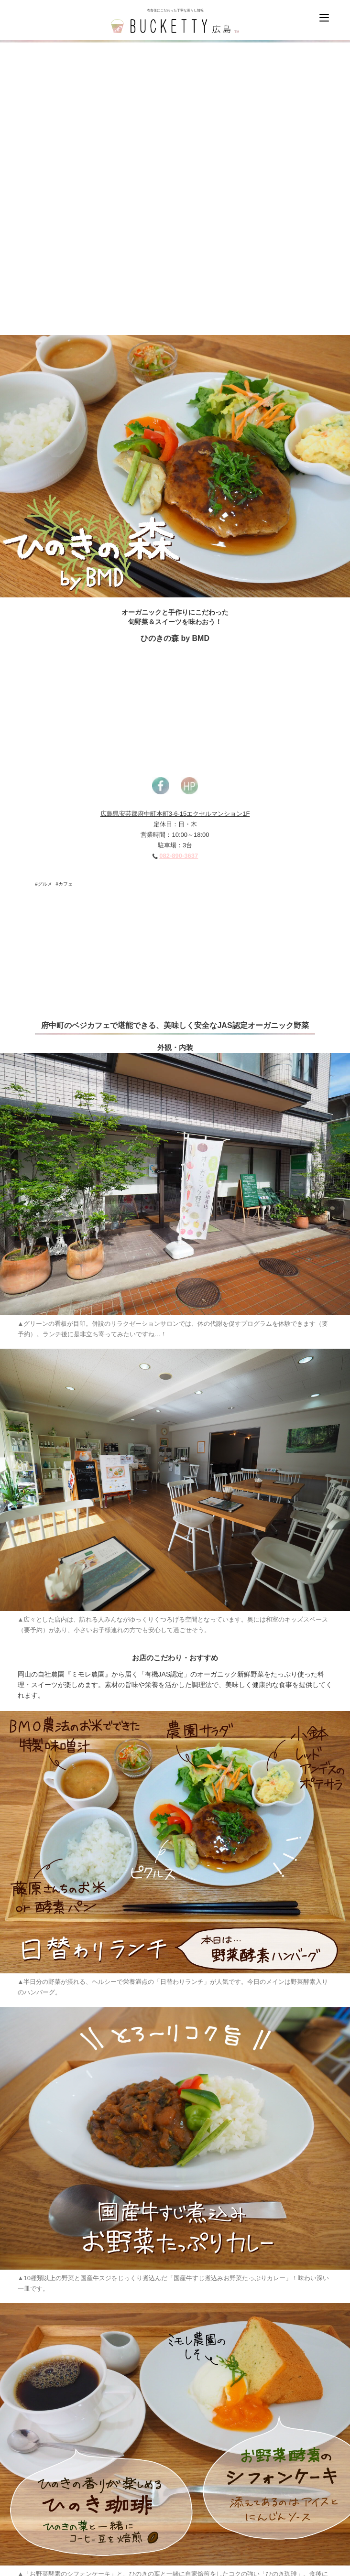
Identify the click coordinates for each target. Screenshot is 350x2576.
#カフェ (64, 884)
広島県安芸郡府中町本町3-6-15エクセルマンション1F (175, 813)
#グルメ (43, 884)
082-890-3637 (178, 855)
